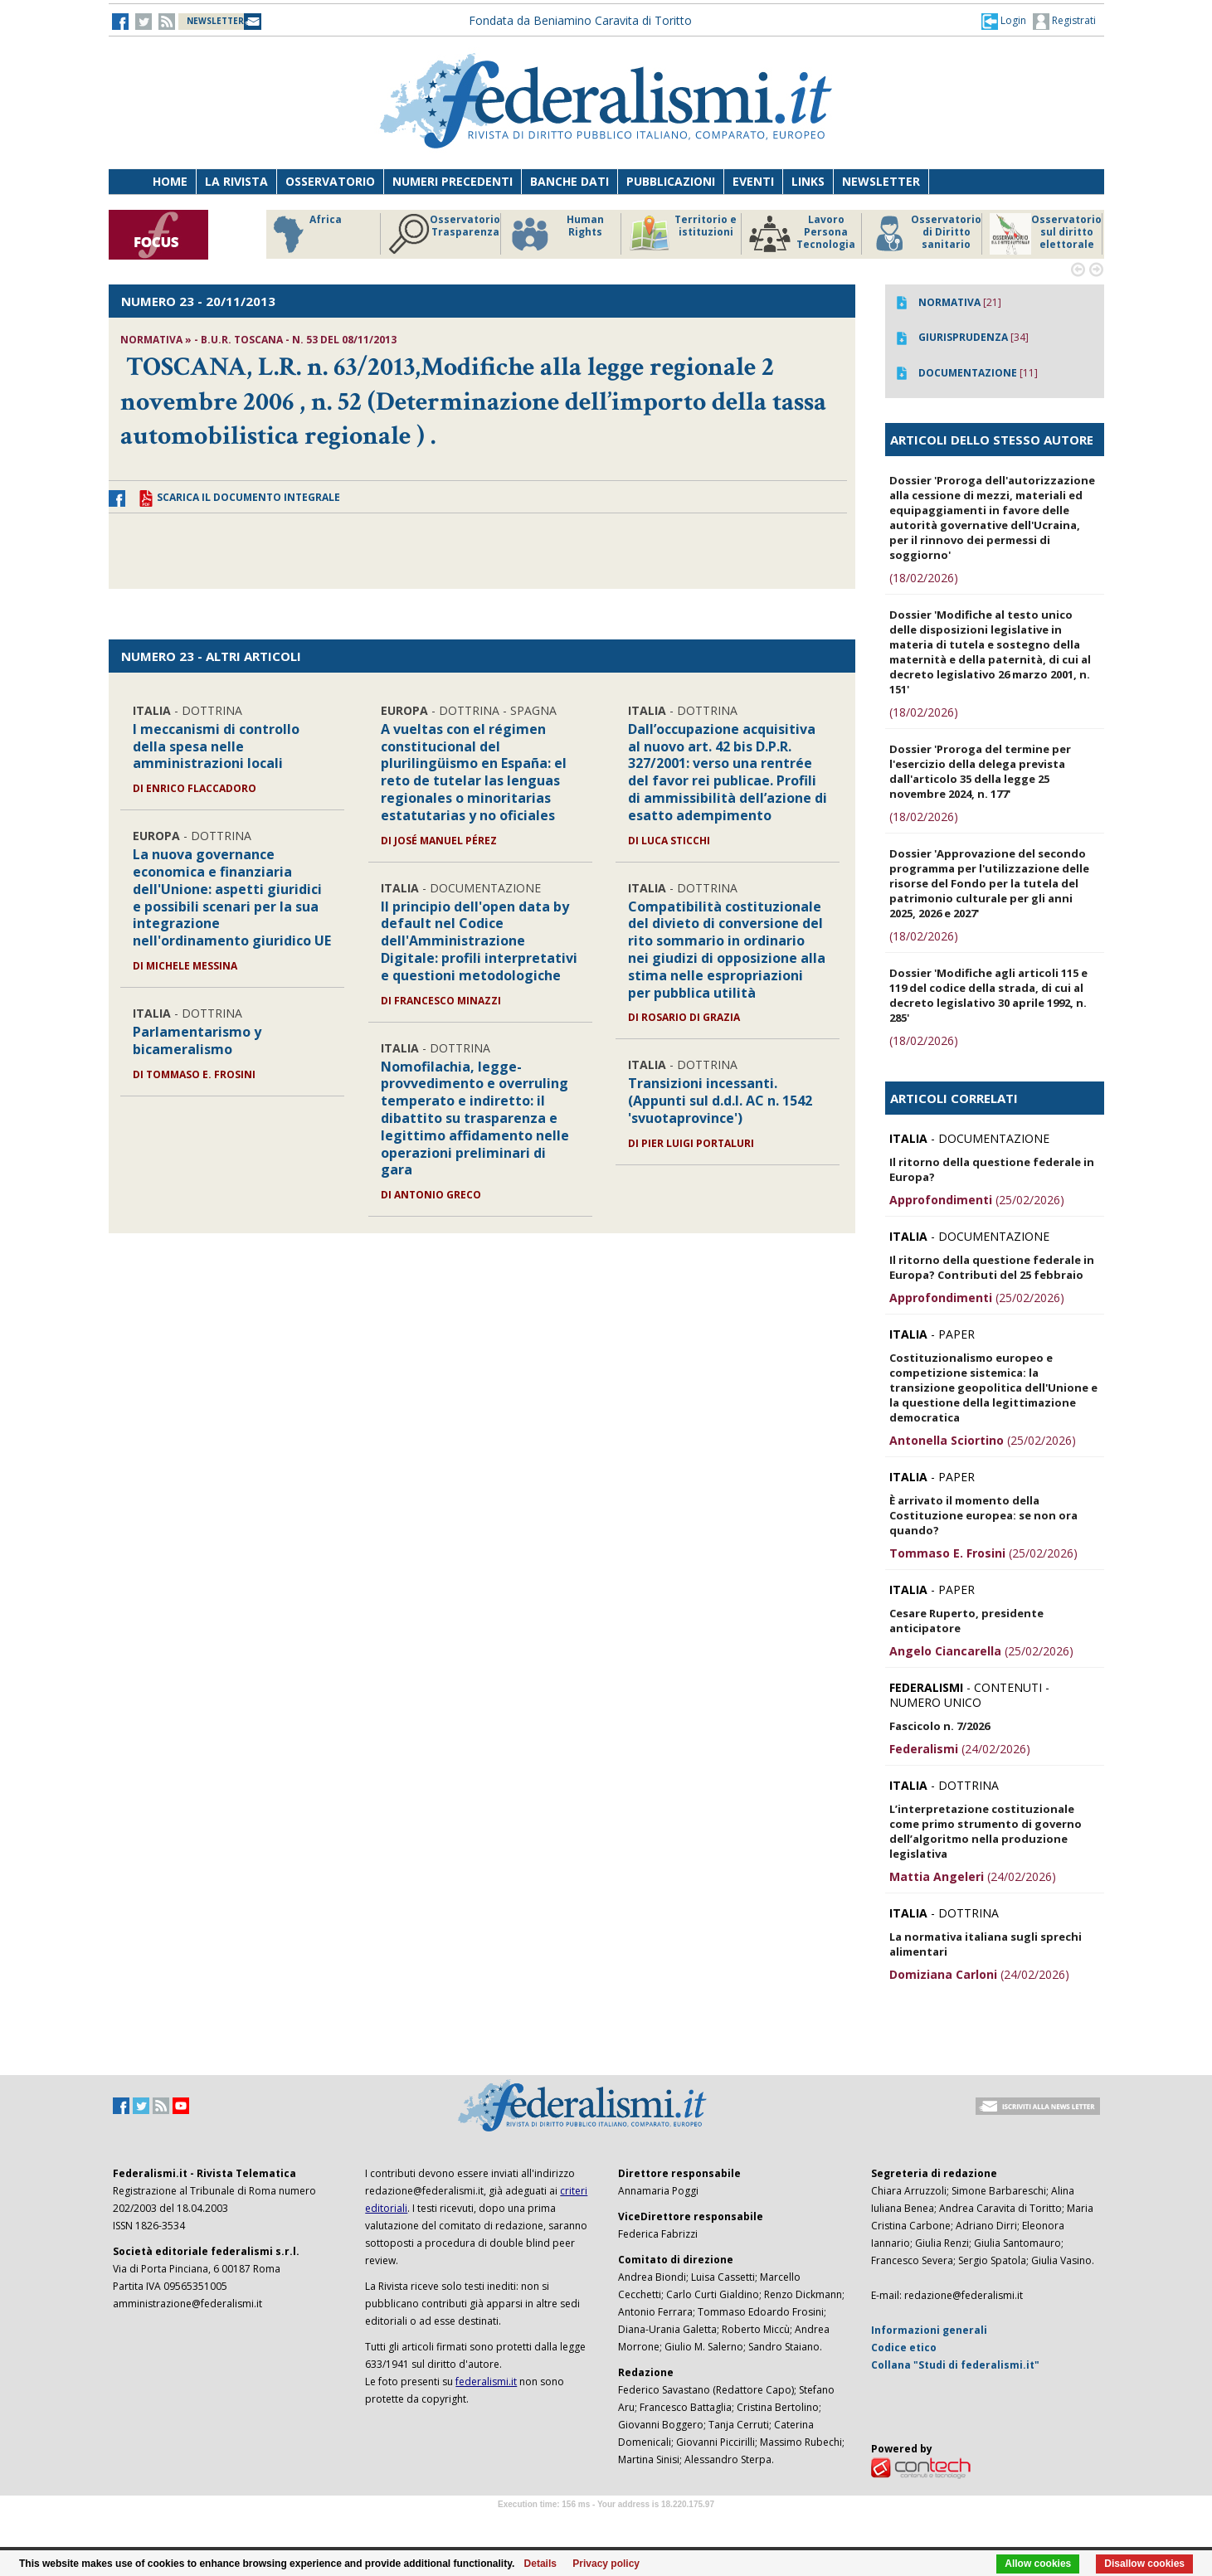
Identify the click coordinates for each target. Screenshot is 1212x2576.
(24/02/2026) (959, 1749)
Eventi (753, 181)
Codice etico (904, 2347)
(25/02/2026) (976, 1200)
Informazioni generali (929, 2330)
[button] (1003, 20)
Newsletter (881, 181)
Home (170, 181)
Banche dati (569, 181)
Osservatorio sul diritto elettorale (1046, 234)
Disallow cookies (1144, 2563)
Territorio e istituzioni (683, 234)
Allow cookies (1038, 2563)
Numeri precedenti (452, 181)
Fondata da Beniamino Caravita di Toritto (580, 20)
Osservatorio (330, 181)
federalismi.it (486, 2381)
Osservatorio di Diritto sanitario (925, 234)
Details (540, 2563)
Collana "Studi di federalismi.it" (955, 2365)
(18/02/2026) (923, 578)
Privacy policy (606, 2563)
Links (808, 181)
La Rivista (236, 181)
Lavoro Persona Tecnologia (802, 234)
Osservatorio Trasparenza (444, 234)
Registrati (1064, 21)
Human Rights (556, 234)
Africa (305, 234)
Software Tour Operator (606, 2523)
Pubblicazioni (670, 181)
